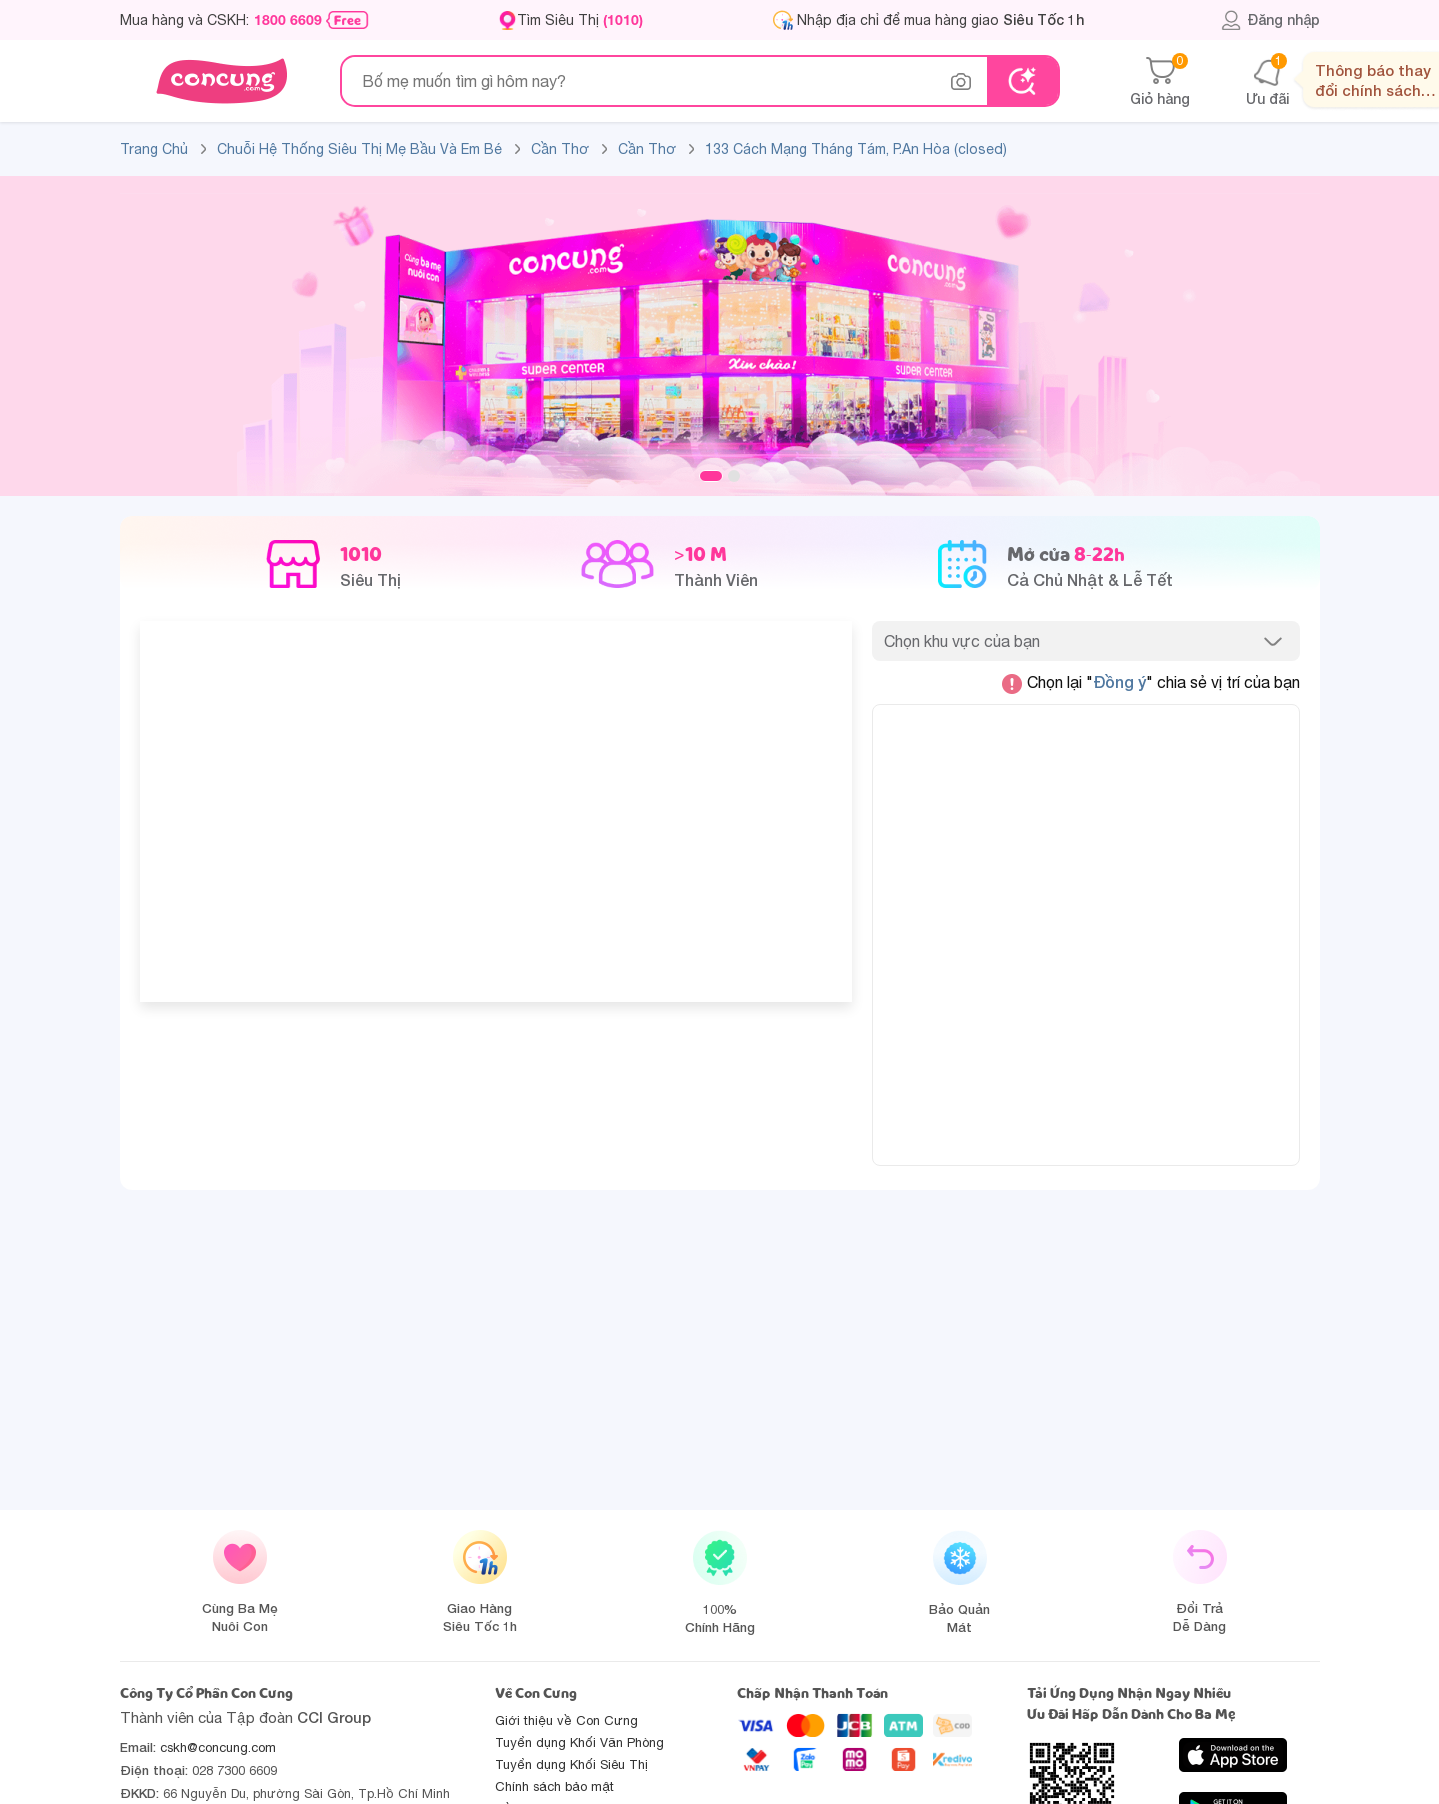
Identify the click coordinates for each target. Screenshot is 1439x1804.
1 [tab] (711, 476)
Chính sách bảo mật (554, 1786)
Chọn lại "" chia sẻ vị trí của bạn (1151, 683)
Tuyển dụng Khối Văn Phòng (579, 1742)
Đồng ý (1119, 681)
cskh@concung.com (218, 1747)
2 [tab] (734, 476)
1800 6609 (288, 20)
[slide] (720, 335)
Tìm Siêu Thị (580, 19)
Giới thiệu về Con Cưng (566, 1720)
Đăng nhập (1270, 20)
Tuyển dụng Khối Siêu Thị (571, 1764)
